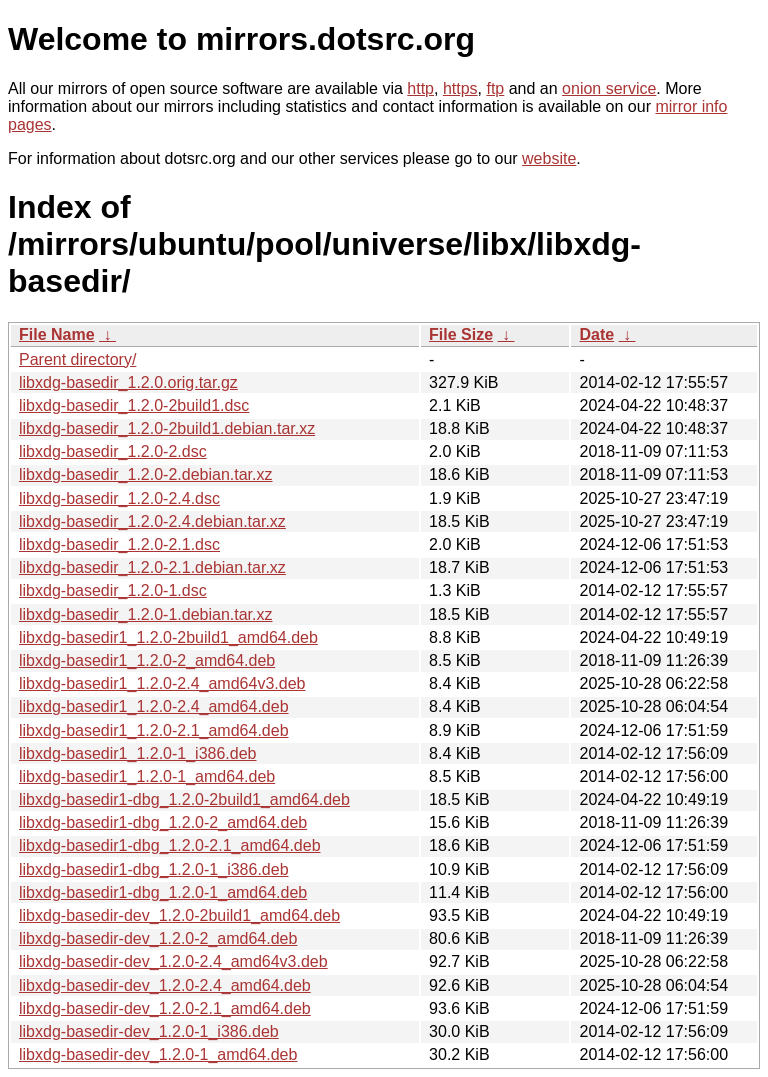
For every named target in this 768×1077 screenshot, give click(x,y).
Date (596, 334)
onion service (609, 88)
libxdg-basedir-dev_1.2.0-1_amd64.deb (158, 1054)
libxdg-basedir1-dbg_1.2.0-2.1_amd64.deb (170, 845)
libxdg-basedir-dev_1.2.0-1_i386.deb (149, 1031)
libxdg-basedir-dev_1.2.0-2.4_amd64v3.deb (173, 961)
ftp (495, 88)
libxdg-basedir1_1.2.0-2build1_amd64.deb (168, 637)
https (460, 88)
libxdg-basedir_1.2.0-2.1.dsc (119, 544)
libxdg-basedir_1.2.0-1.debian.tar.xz (146, 614)
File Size (461, 334)
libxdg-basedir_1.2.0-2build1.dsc (134, 405)
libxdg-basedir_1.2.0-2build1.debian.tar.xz (167, 428)
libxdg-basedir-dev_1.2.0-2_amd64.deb (158, 938)
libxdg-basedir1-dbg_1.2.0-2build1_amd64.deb (184, 799)
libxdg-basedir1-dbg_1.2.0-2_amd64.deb (163, 822)
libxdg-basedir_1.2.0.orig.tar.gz (128, 382)
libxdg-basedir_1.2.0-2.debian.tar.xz (146, 474)
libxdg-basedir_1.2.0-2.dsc (113, 451)
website (549, 158)
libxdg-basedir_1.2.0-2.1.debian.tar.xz (152, 567)
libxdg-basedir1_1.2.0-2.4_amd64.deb (154, 706)
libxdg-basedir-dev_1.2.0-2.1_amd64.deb (165, 1008)
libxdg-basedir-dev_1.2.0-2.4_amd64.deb (165, 985)
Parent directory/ (77, 359)
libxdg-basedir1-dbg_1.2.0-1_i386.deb (154, 869)
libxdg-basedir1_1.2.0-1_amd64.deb (147, 776)
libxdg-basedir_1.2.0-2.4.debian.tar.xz (152, 521)
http (420, 88)
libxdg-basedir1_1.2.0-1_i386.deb (138, 753)
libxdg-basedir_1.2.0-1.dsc (113, 590)
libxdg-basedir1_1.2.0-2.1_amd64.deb (154, 730)
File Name (57, 334)
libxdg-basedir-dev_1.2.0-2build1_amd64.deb (179, 915)
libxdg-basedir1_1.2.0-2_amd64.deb (147, 660)
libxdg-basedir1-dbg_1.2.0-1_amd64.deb (163, 892)
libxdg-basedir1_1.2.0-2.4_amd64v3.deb (162, 683)
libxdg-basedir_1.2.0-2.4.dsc (119, 498)
